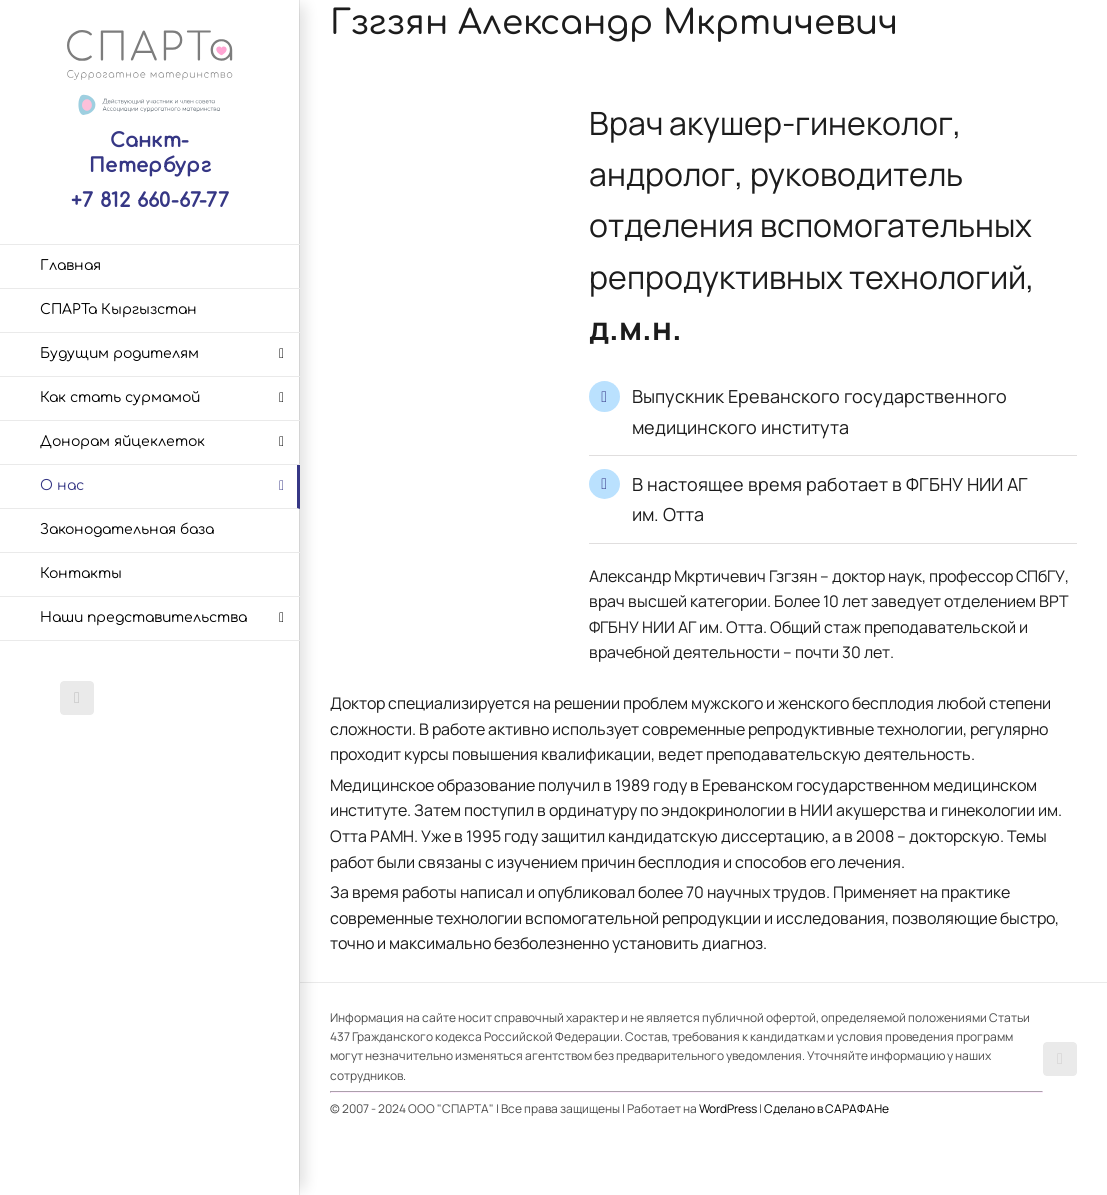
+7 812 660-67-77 (150, 200)
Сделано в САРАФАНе (826, 1108)
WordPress (728, 1108)
